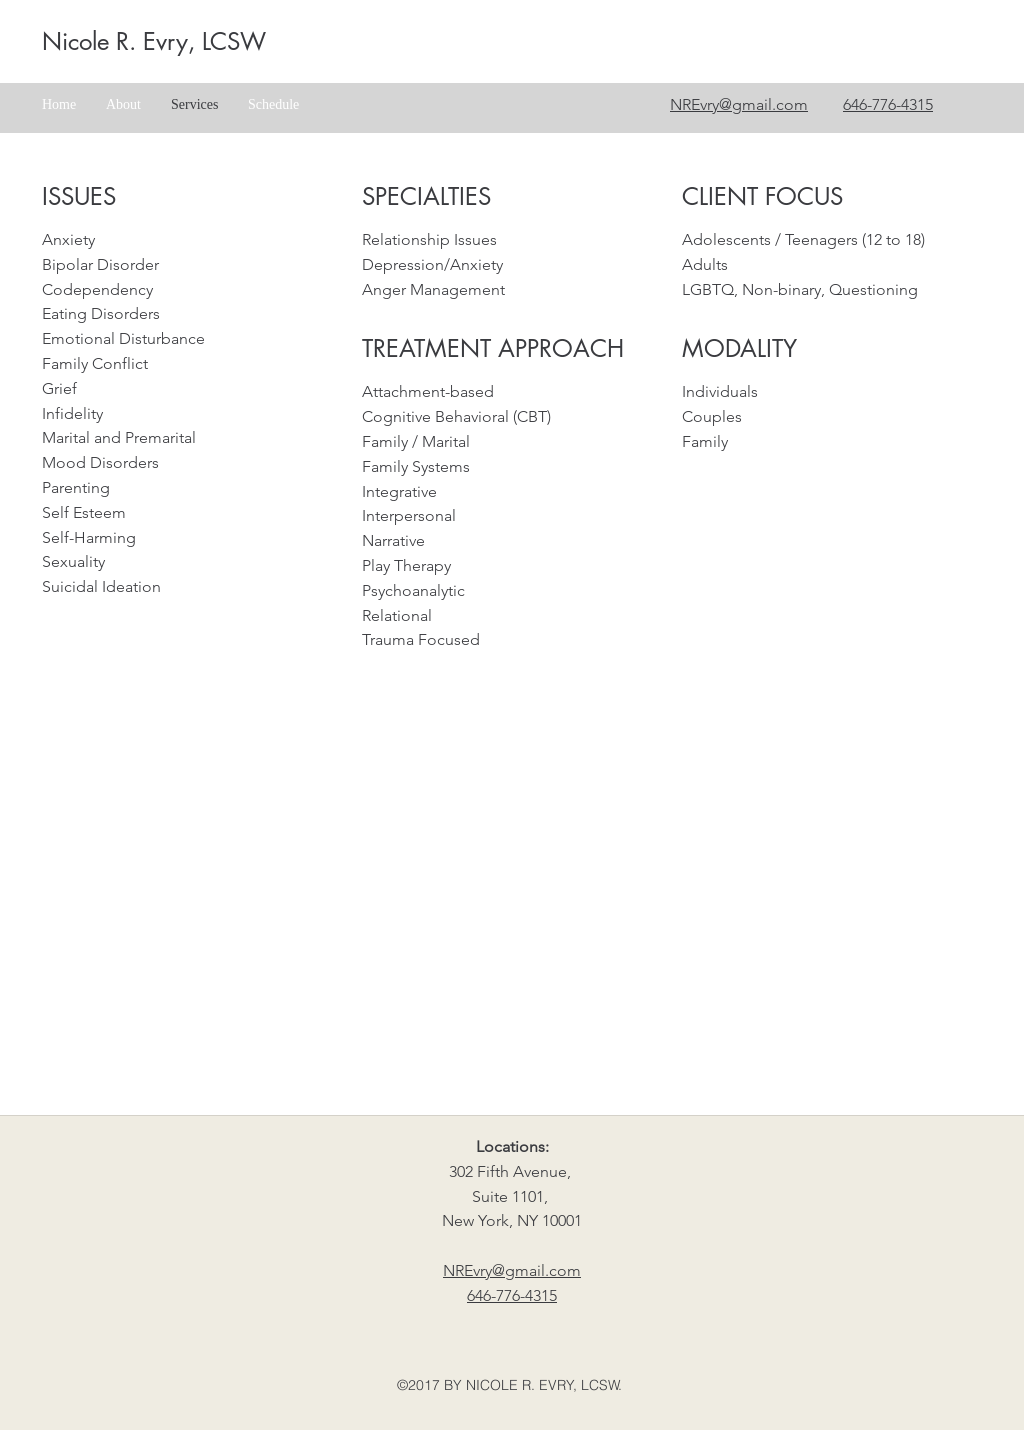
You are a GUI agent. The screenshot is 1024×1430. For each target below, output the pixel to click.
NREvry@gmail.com (739, 104)
